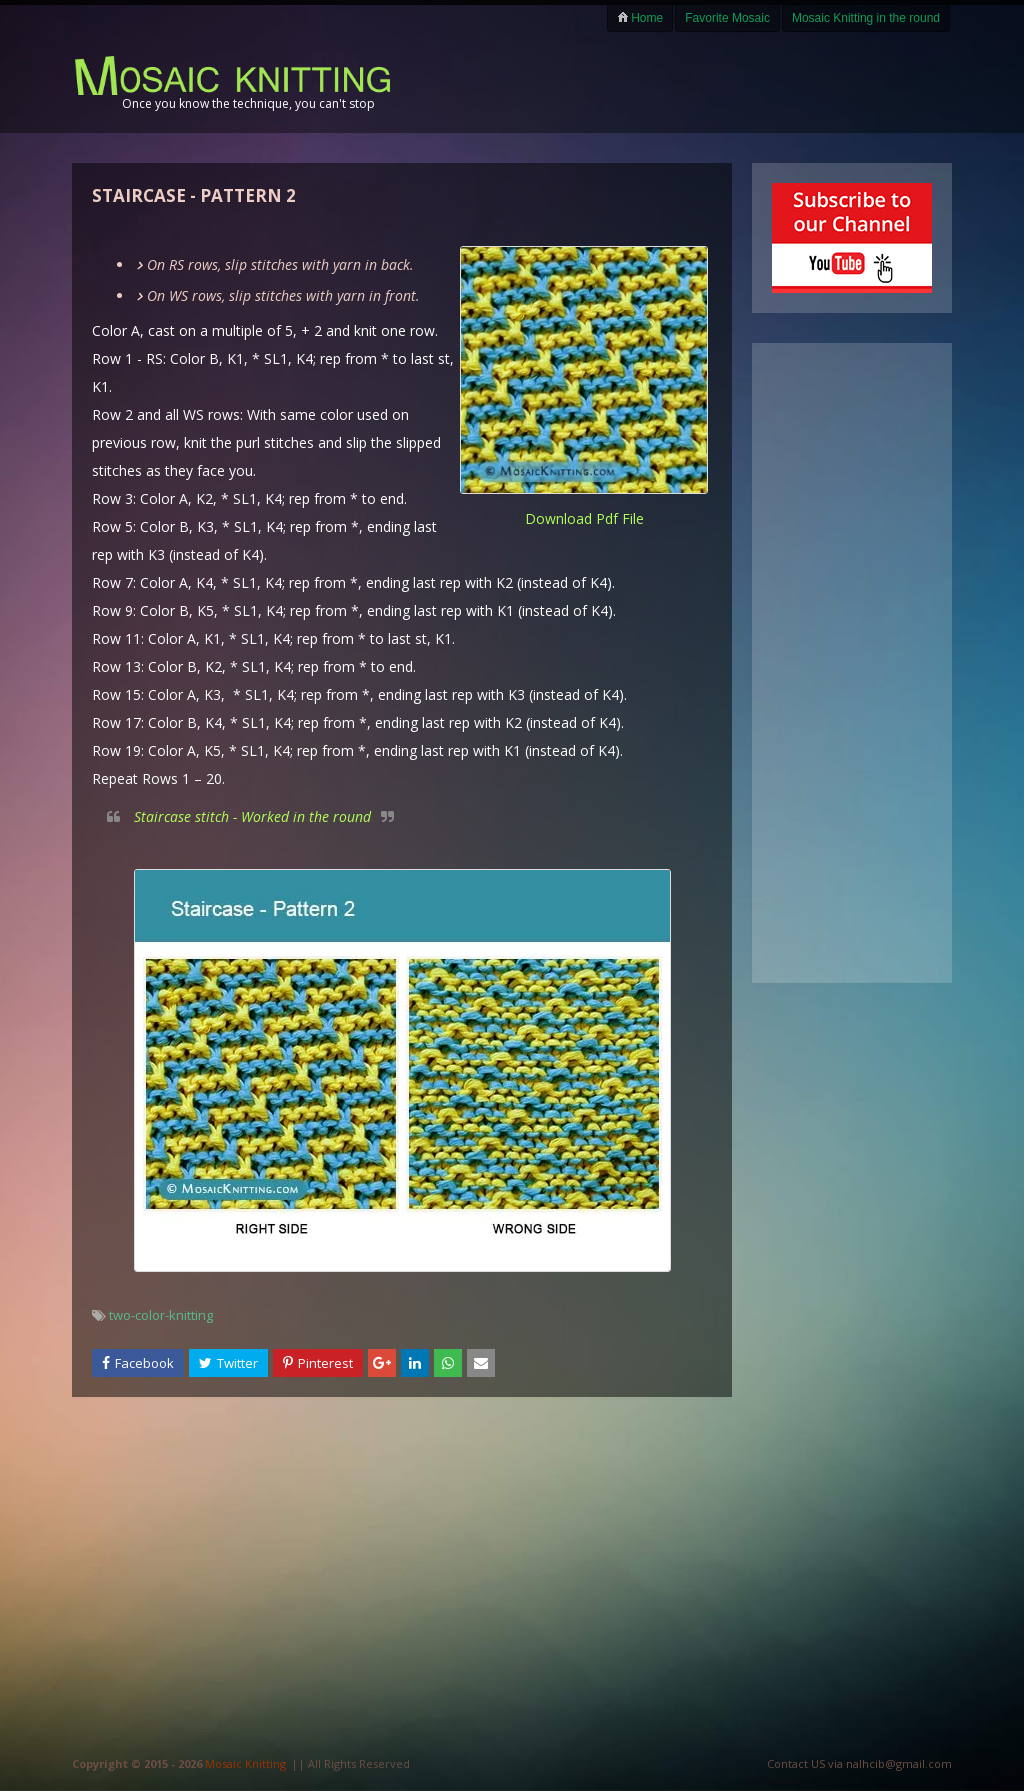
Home (640, 18)
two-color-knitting (161, 1315)
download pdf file (584, 518)
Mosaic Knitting (245, 1763)
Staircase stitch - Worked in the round (252, 816)
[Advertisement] (718, 82)
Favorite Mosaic (727, 18)
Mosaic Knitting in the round (866, 18)
